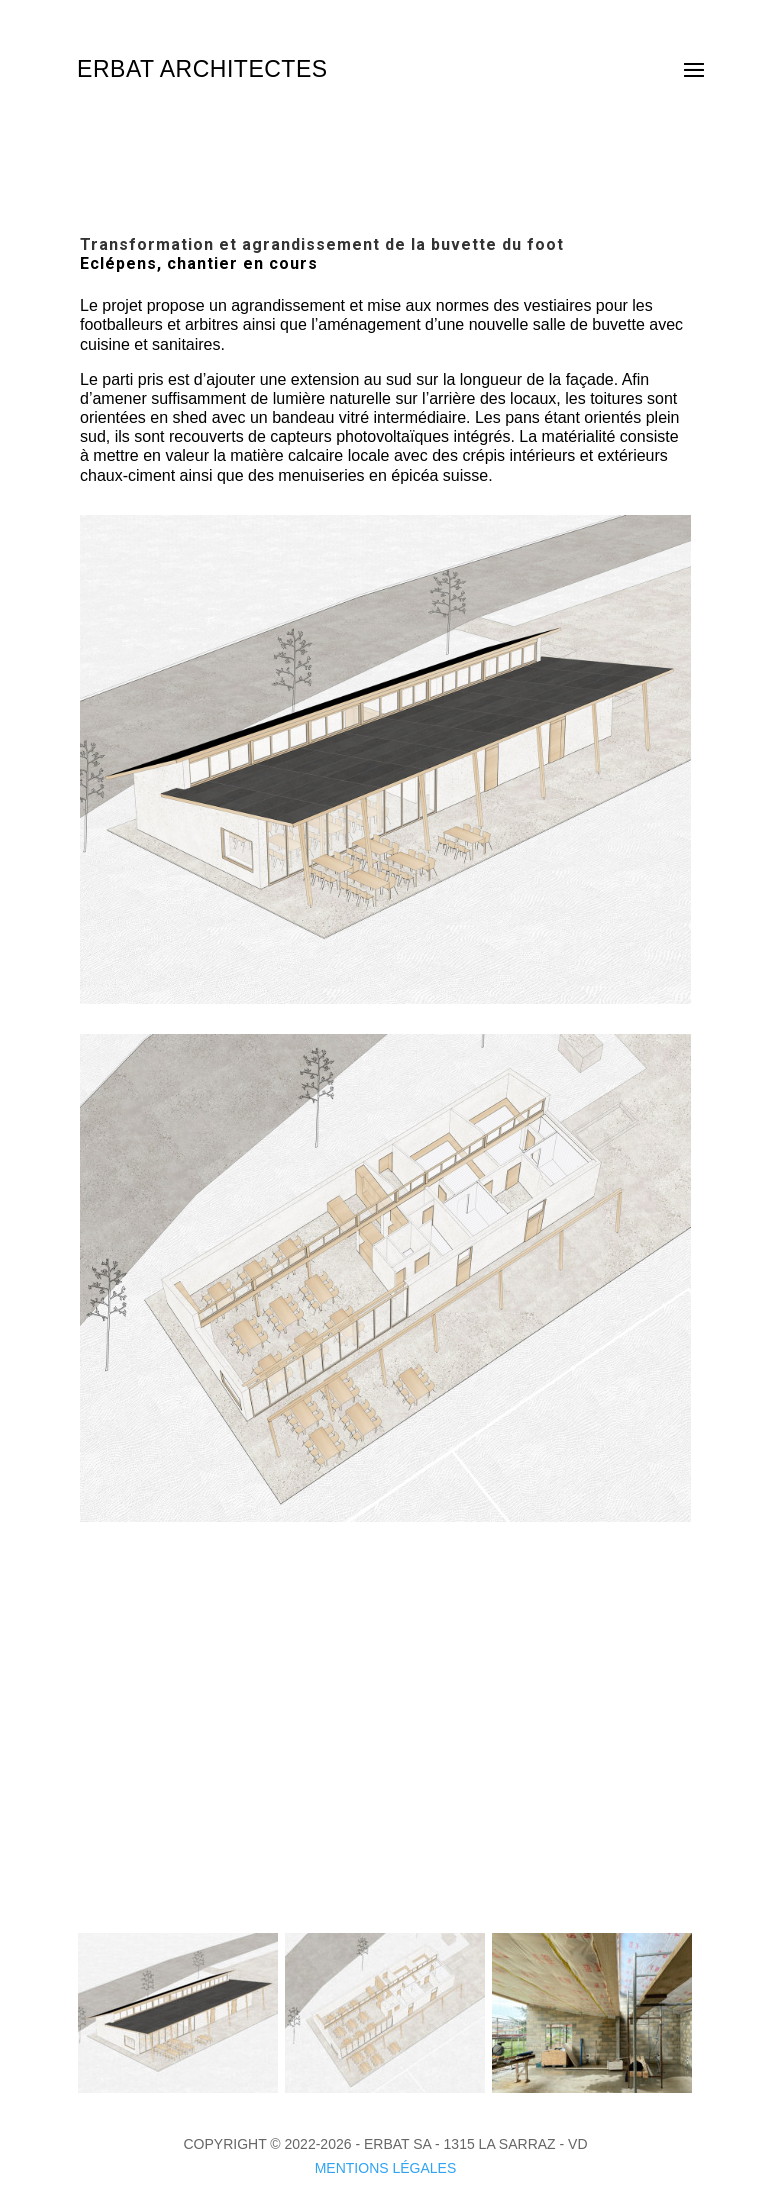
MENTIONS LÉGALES (386, 2168)
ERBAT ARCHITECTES (202, 69)
